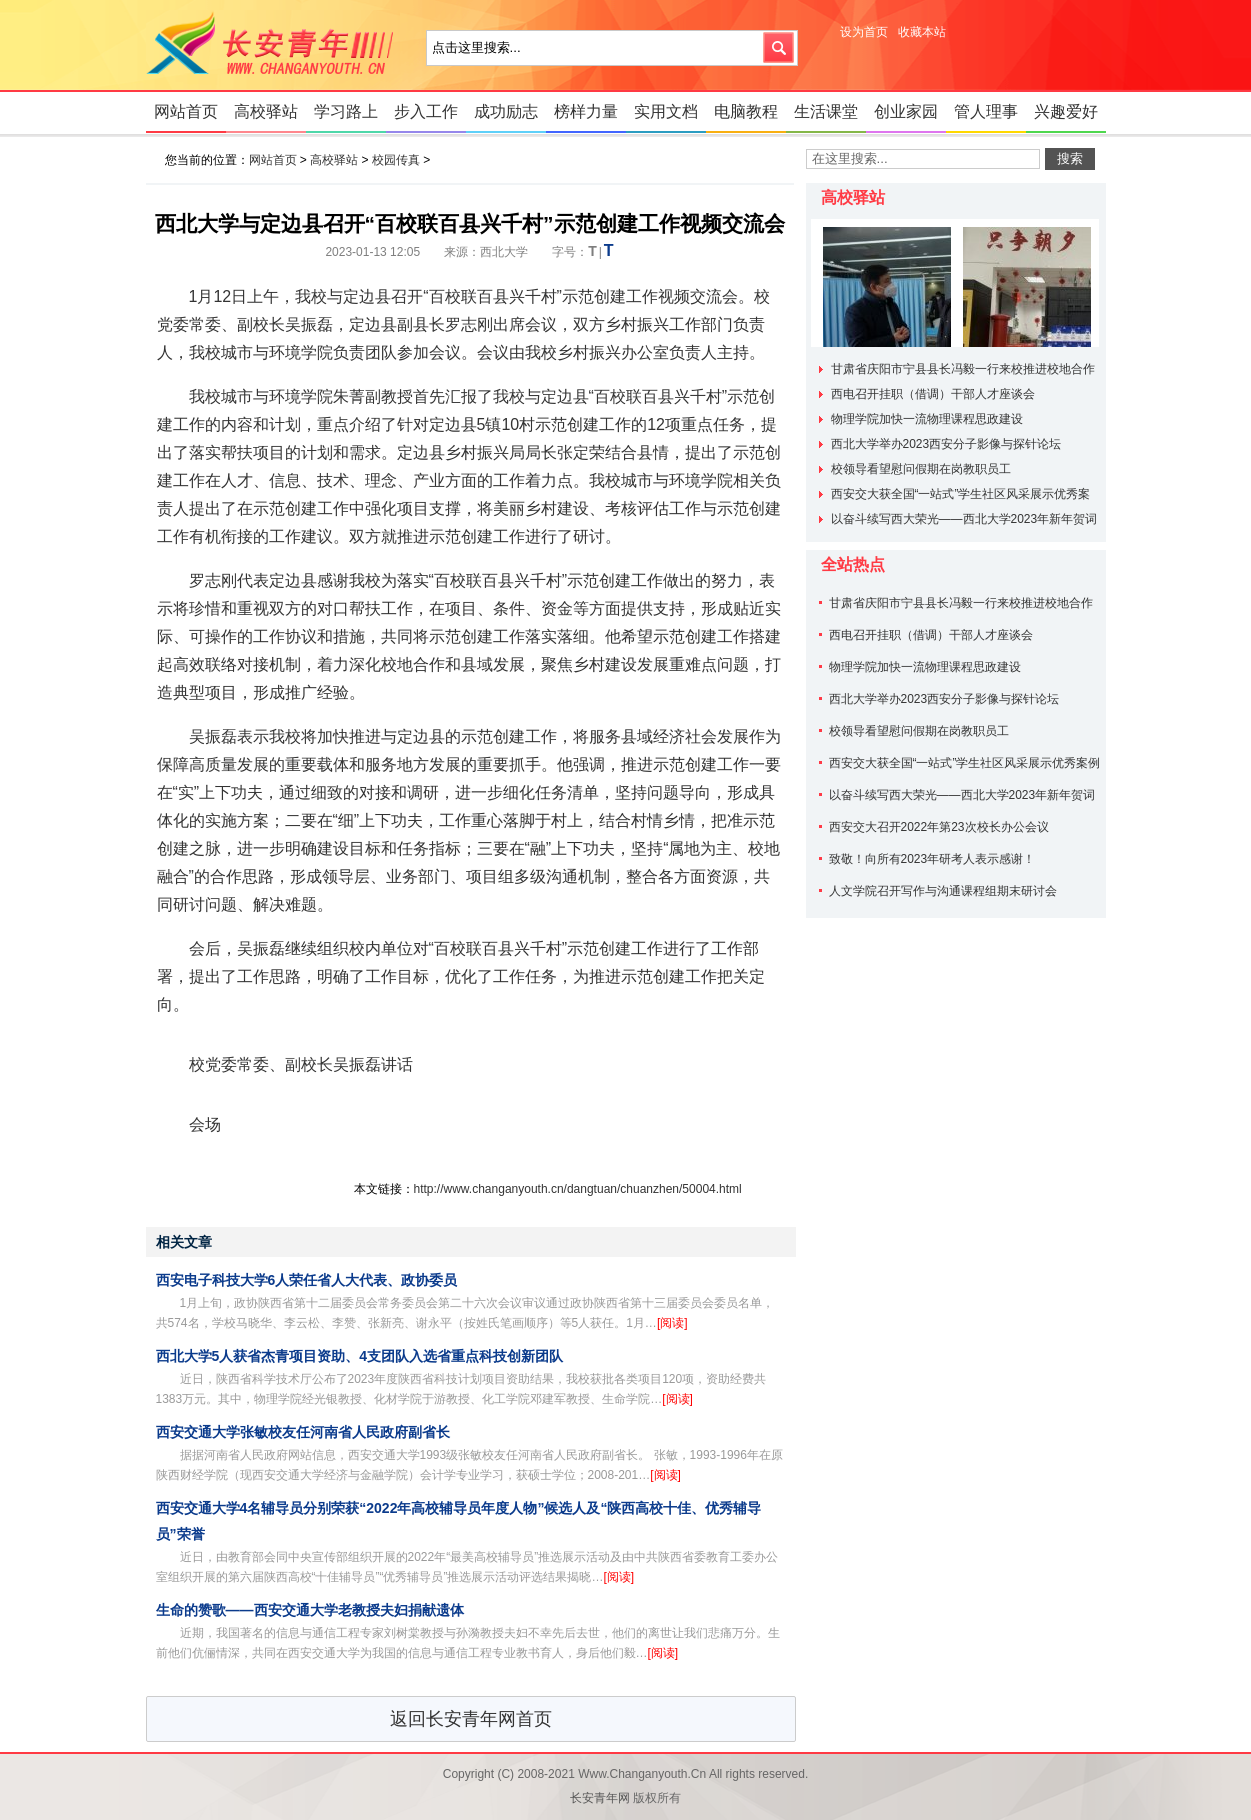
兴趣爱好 (1066, 111)
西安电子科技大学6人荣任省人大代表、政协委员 (307, 1280)
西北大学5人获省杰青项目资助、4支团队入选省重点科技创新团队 (360, 1356)
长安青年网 (276, 45)
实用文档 (666, 111)
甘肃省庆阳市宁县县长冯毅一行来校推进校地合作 (963, 369)
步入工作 (426, 111)
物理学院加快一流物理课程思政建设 (927, 419)
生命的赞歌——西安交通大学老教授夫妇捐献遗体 (310, 1610)
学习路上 (346, 111)
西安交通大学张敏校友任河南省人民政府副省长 (303, 1432)
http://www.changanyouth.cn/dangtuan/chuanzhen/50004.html (578, 1189)
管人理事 (986, 111)
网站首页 (186, 111)
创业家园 (906, 111)
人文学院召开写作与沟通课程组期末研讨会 (943, 891)
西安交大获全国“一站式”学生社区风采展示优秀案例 (965, 763)
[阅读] (672, 1323)
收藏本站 (922, 32)
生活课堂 (826, 111)
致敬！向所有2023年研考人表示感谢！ (932, 859)
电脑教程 (746, 111)
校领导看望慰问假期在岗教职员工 (921, 469)
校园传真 (396, 160)
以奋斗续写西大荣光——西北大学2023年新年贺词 (964, 519)
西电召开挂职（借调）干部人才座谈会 (933, 394)
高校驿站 (266, 111)
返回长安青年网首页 (471, 1719)
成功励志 (506, 111)
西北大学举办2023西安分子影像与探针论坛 (946, 444)
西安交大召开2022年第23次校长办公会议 (939, 827)
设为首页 (864, 32)
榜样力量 (586, 111)
